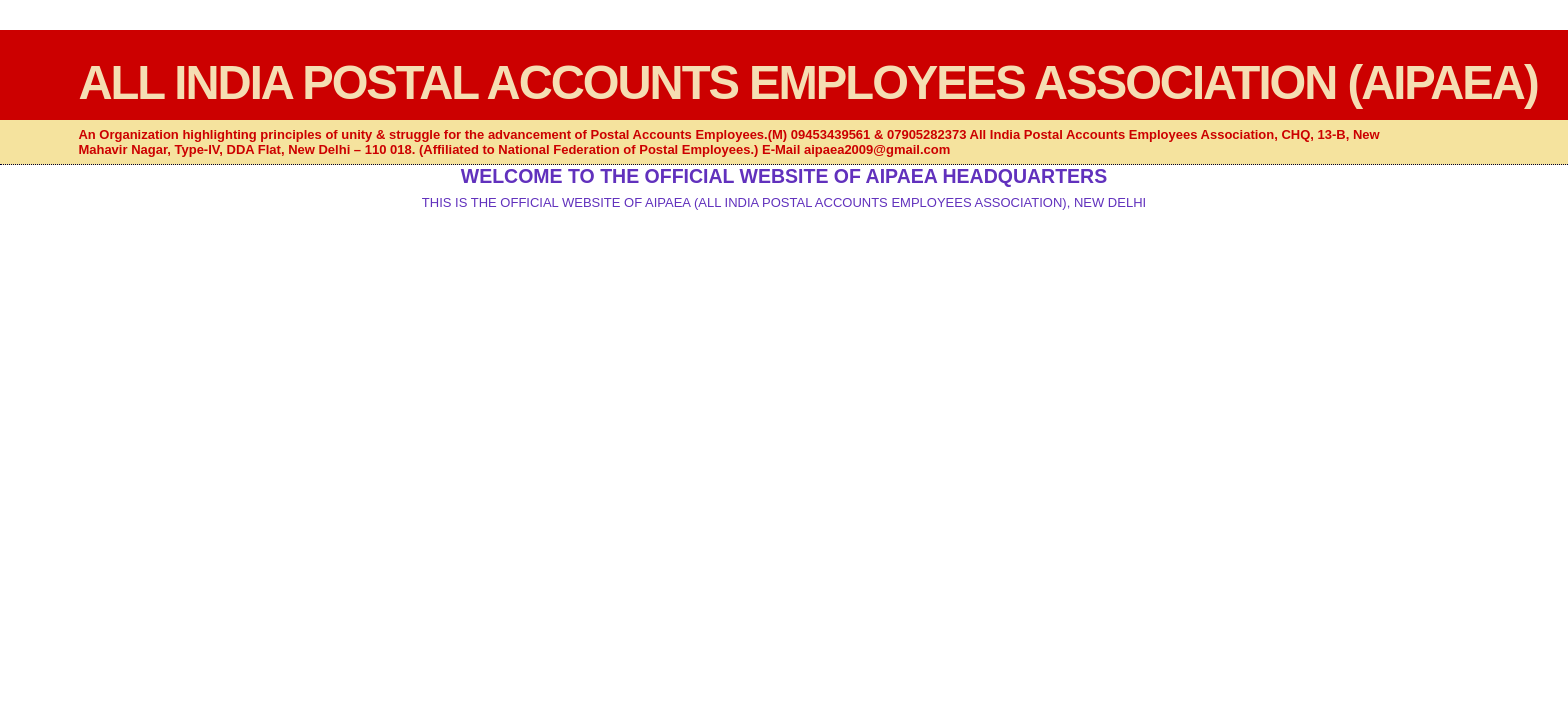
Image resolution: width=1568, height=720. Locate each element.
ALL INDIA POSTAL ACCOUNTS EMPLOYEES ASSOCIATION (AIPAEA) (807, 82)
